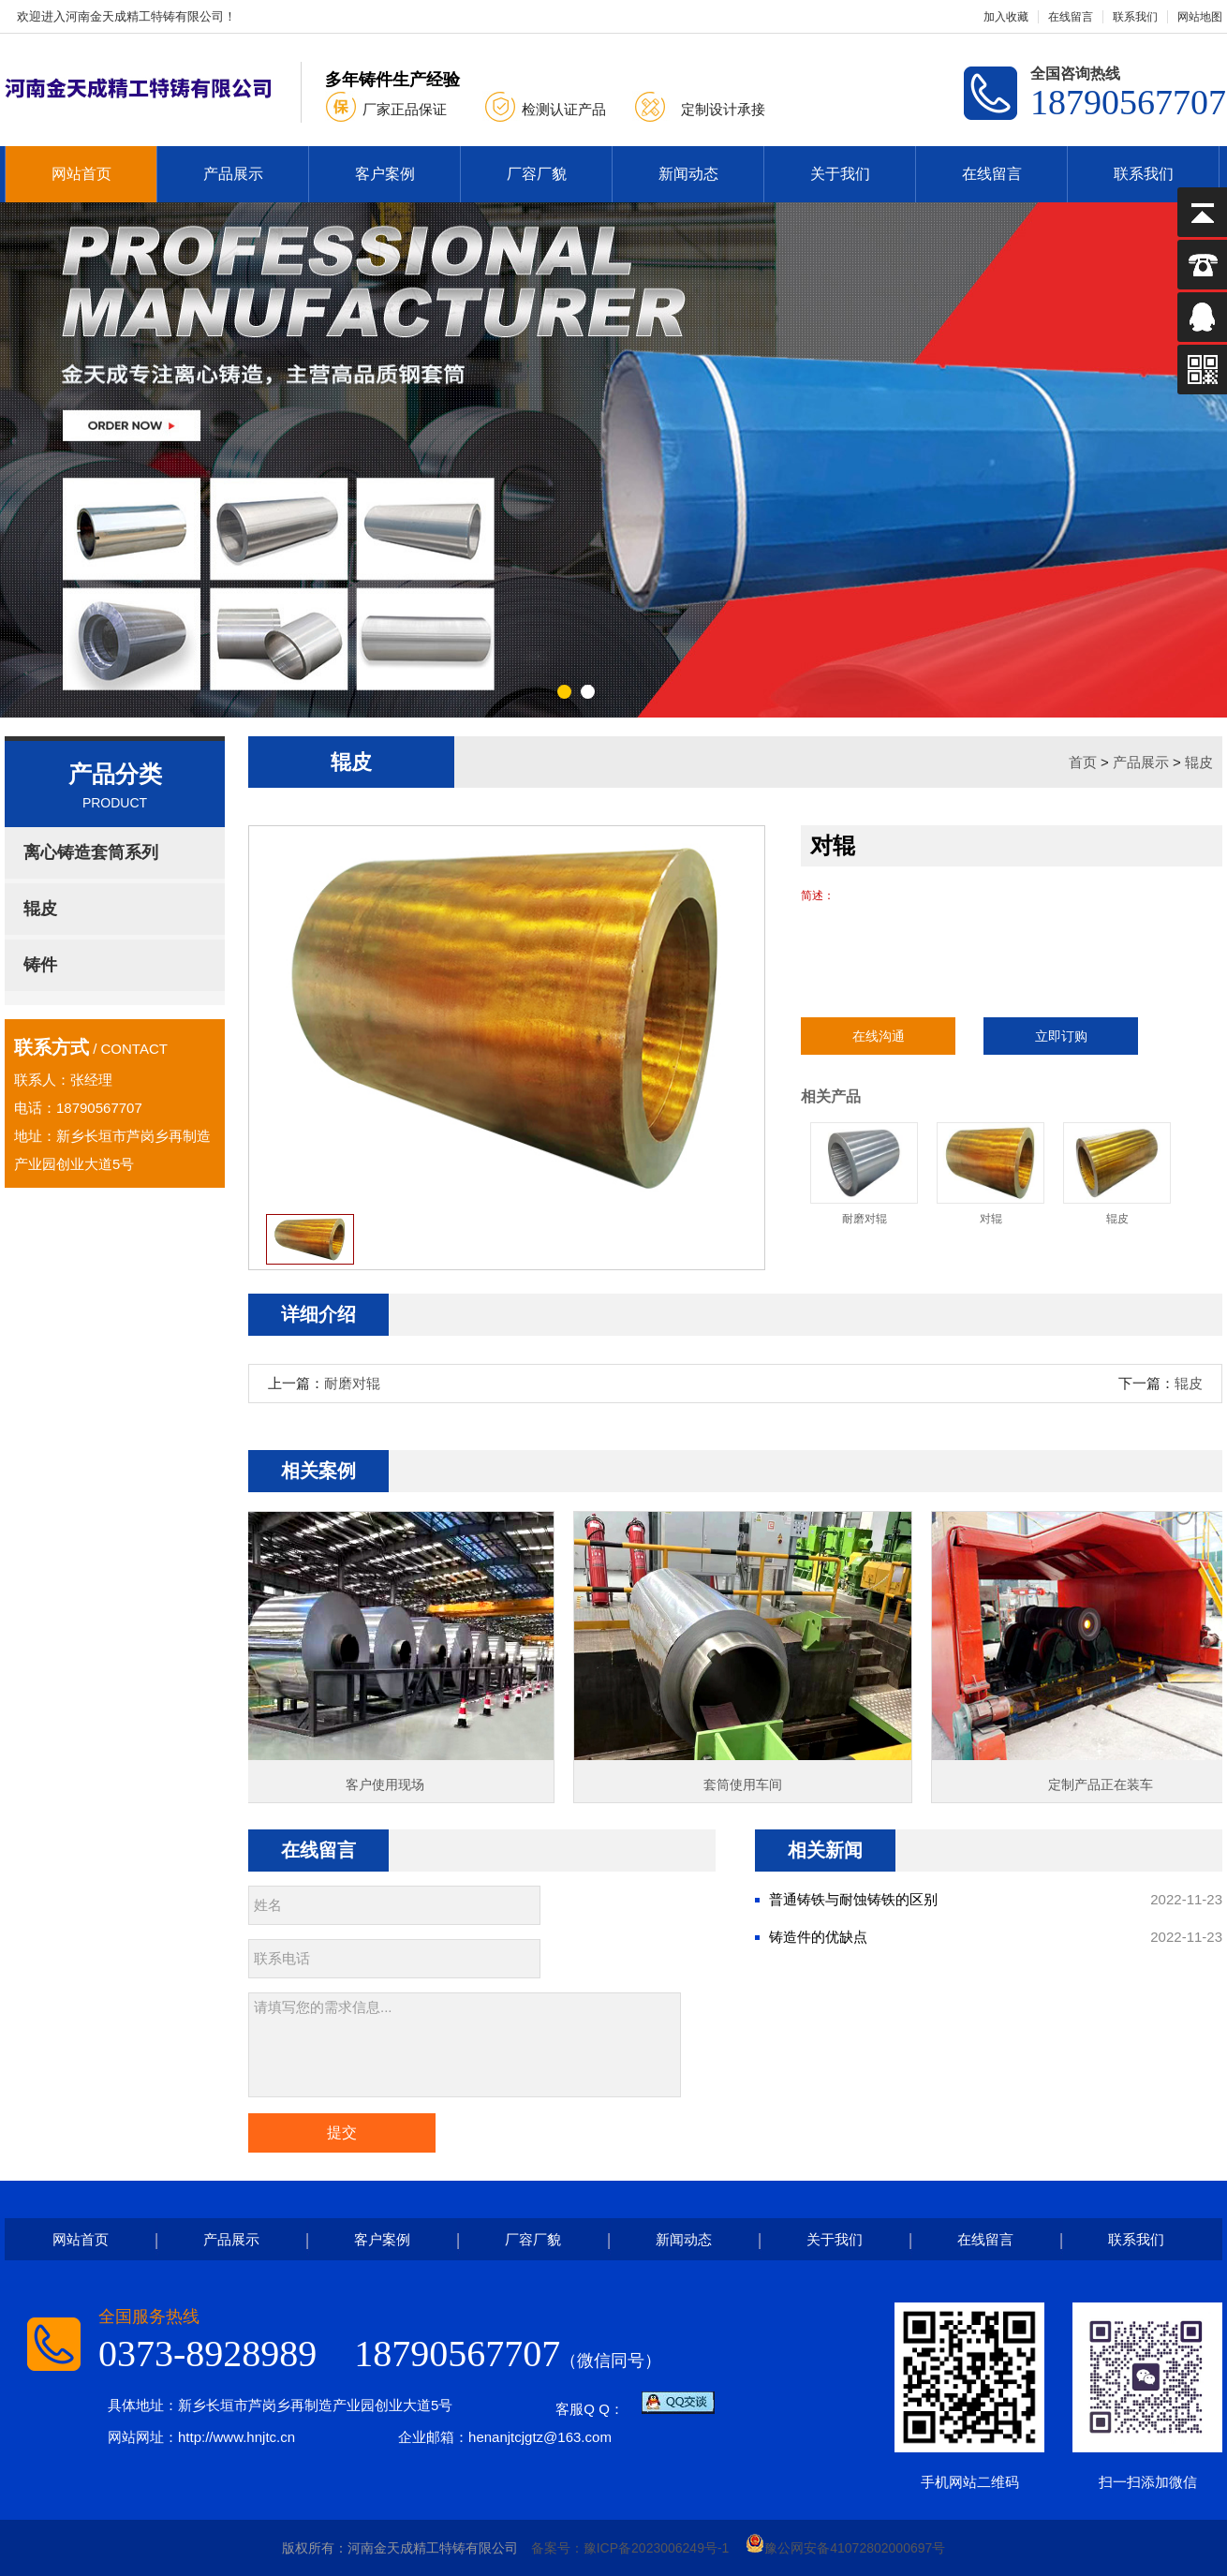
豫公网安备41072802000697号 (845, 2547)
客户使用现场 (389, 1784)
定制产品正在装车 (1105, 1784)
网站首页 (81, 174)
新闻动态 (688, 174)
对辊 (990, 1173)
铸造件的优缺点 (818, 1937)
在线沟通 (878, 1036)
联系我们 (1135, 16)
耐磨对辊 (864, 1173)
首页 (1083, 762)
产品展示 (233, 174)
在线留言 (1070, 16)
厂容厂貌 (537, 174)
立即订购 (1061, 1036)
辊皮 (1199, 762)
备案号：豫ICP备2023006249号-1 (630, 2547)
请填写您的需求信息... (464, 2044)
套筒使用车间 (747, 1784)
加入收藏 (1005, 16)
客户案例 (385, 174)
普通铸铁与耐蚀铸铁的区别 (853, 1899)
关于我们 (840, 174)
